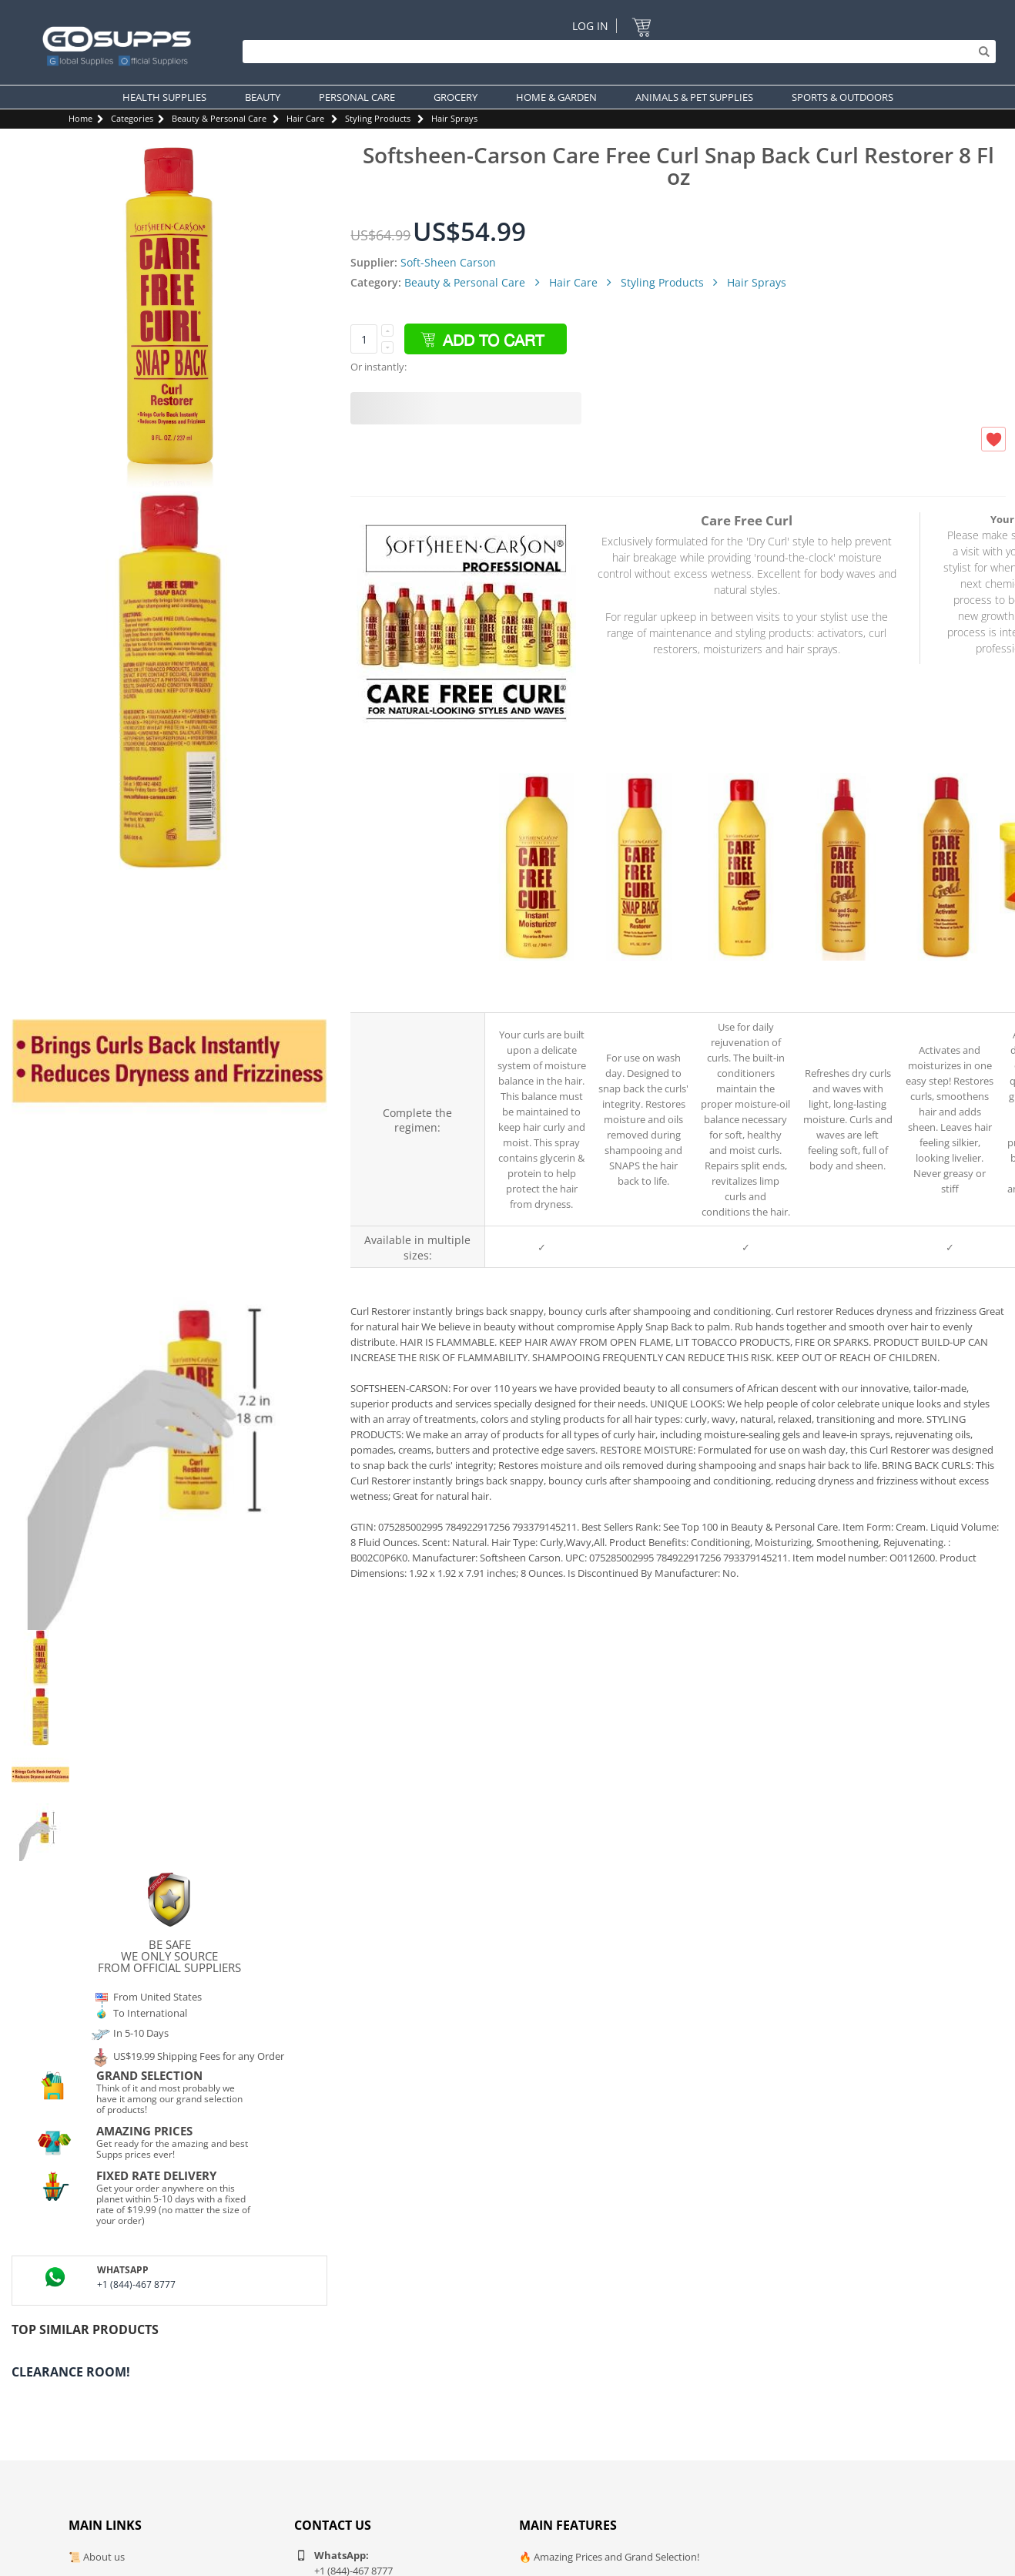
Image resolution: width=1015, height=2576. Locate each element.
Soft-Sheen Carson (448, 262)
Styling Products (377, 118)
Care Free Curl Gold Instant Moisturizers (536, 983)
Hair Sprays (454, 118)
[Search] (615, 51)
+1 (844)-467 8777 (136, 2284)
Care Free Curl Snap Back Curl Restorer (638, 983)
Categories (132, 118)
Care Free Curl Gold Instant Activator (944, 983)
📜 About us (97, 2557)
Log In (590, 25)
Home (80, 118)
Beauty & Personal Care (219, 118)
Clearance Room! (71, 2371)
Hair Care (305, 118)
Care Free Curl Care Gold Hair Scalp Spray (842, 983)
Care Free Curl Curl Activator (740, 983)
